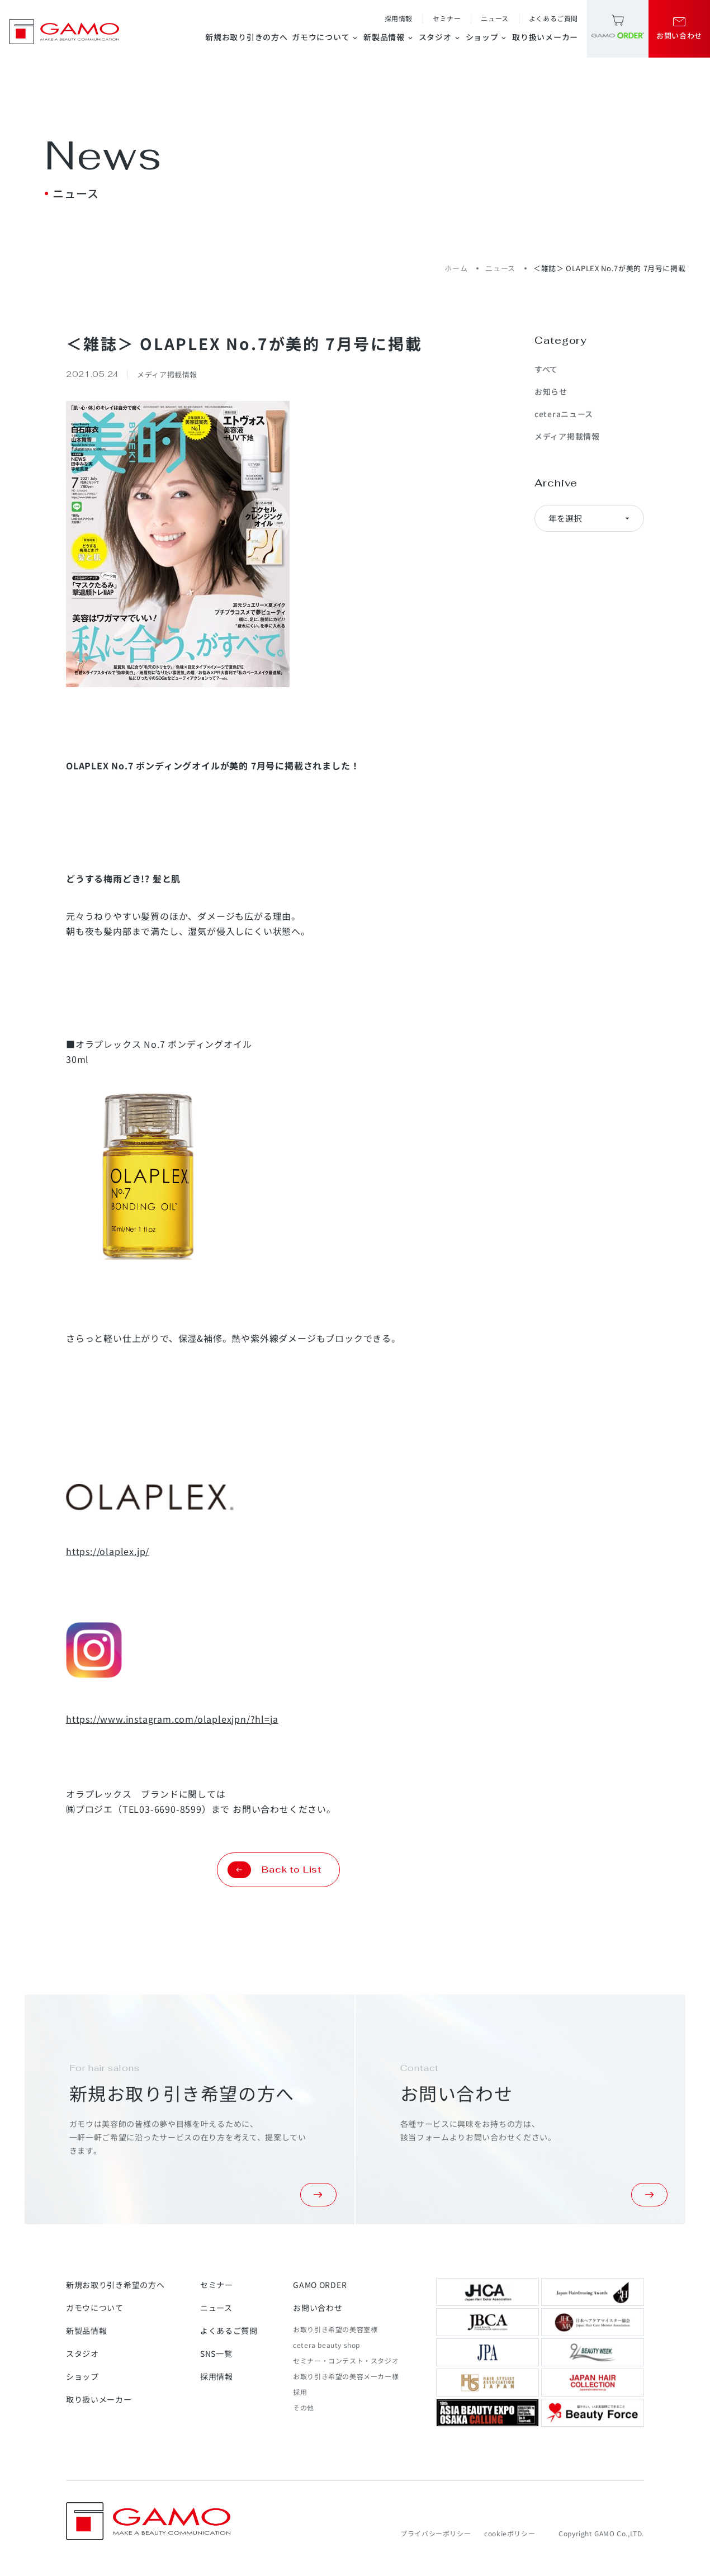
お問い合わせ (317, 2307)
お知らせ (550, 391)
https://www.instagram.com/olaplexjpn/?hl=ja (172, 1719)
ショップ (487, 36)
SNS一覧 (216, 2353)
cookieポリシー (509, 2533)
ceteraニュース (563, 413)
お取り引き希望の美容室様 (335, 2329)
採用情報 (399, 18)
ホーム (455, 268)
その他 (303, 2407)
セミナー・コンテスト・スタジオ (346, 2360)
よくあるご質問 (553, 18)
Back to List (274, 1869)
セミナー (447, 18)
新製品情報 (388, 36)
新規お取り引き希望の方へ (115, 2284)
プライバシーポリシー (435, 2533)
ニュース (494, 18)
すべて (546, 369)
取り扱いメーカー (545, 36)
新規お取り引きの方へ (246, 36)
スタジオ (440, 36)
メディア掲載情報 (567, 436)
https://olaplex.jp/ (107, 1551)
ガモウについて (325, 36)
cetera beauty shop (326, 2345)
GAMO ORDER (320, 2284)
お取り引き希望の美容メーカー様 (346, 2376)
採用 (300, 2392)
